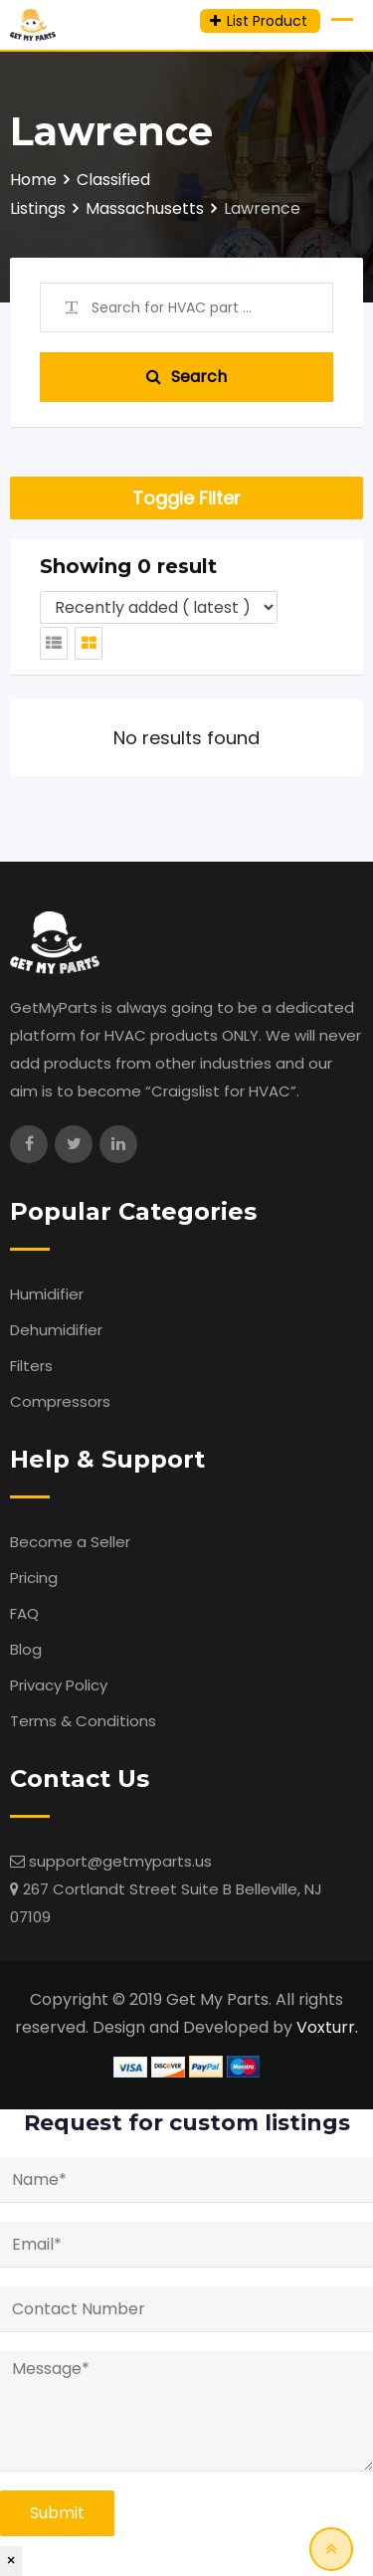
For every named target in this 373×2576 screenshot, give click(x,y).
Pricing (34, 1577)
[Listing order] (159, 607)
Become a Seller (70, 1541)
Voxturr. (327, 2027)
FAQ (24, 1613)
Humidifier (47, 1294)
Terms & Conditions (83, 1720)
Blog (26, 1649)
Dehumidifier (56, 1329)
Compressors (60, 1401)
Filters (31, 1365)
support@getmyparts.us (120, 1861)
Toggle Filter (186, 498)
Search (186, 376)
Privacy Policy (58, 1685)
